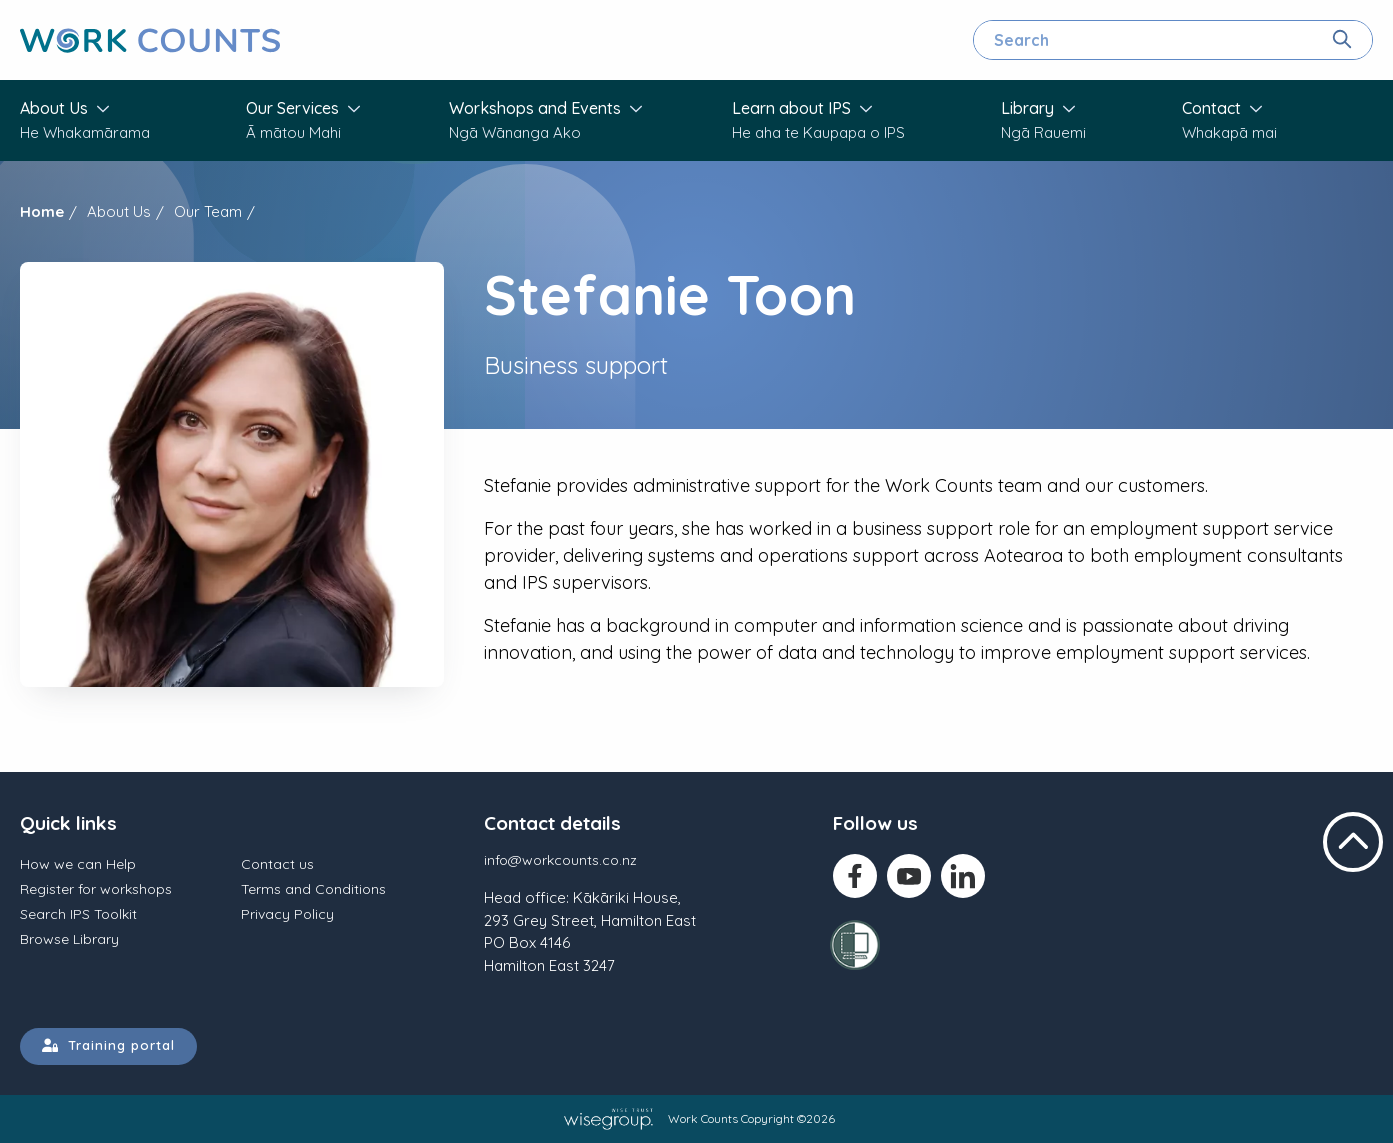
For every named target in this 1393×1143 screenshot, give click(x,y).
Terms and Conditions (313, 889)
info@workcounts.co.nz (560, 860)
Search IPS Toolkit (78, 914)
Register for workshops (96, 889)
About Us (119, 211)
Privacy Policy (287, 914)
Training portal (108, 1045)
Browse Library (69, 939)
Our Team (208, 211)
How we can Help (78, 864)
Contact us (277, 864)
